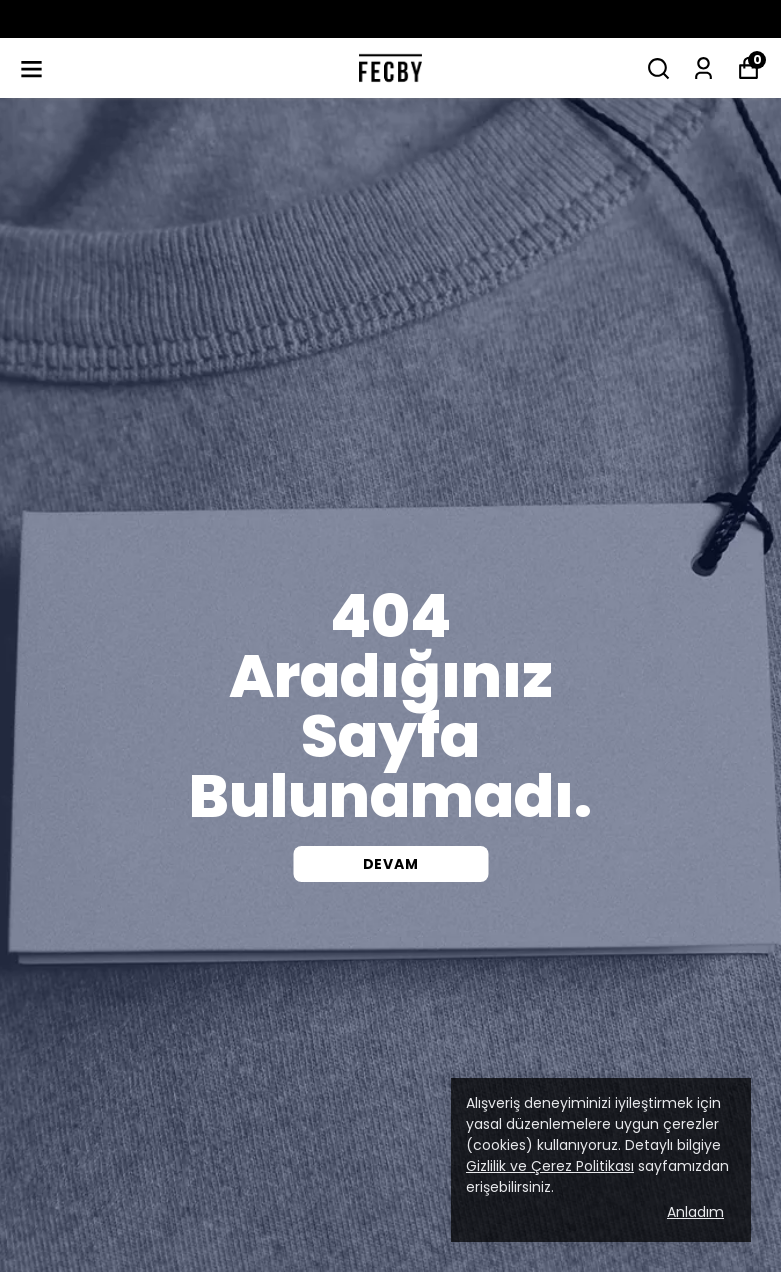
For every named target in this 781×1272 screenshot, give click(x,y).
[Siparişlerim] (703, 68)
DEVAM (391, 864)
